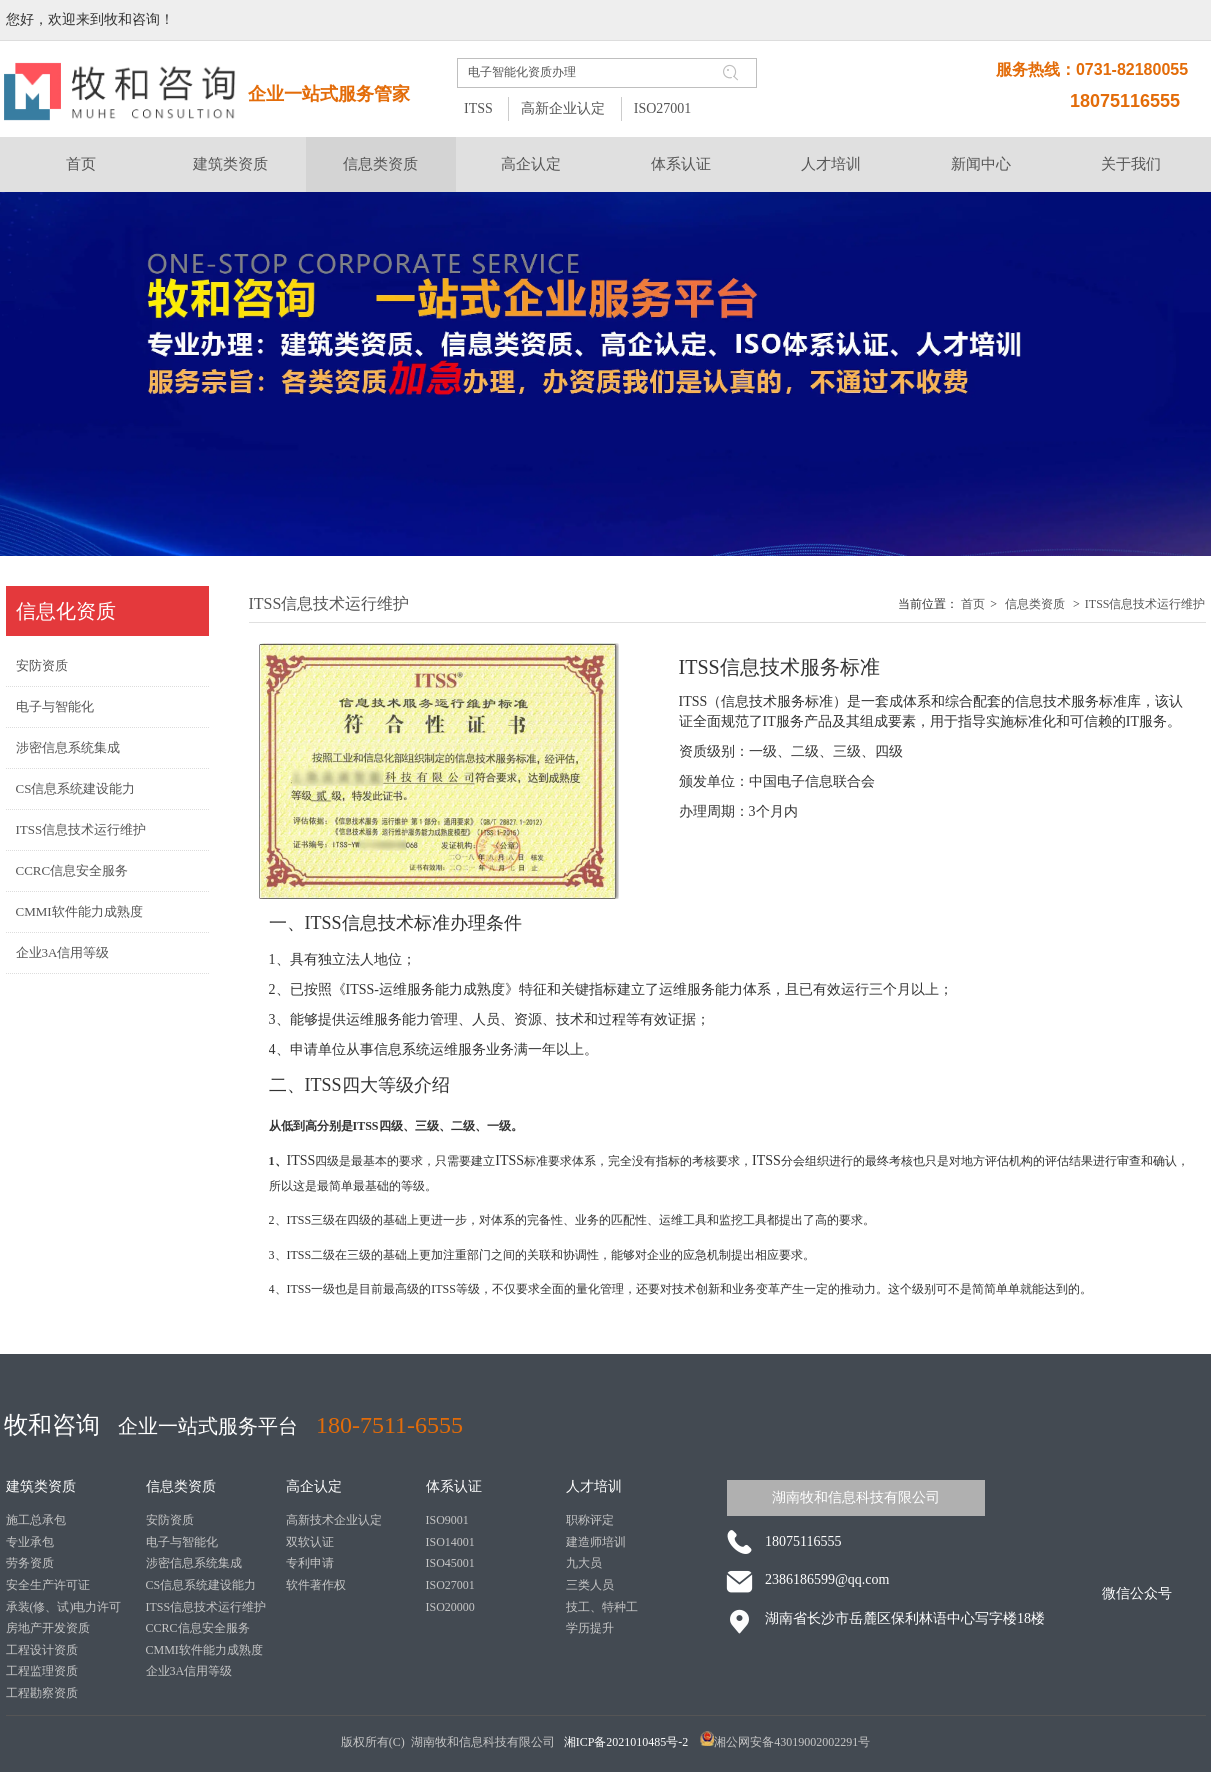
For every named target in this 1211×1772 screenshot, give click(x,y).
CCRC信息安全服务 (198, 1628)
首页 (973, 604)
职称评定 (590, 1520)
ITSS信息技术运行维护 (1145, 604)
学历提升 (590, 1628)
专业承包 (30, 1542)
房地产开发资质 (48, 1628)
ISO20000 (450, 1607)
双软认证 (310, 1542)
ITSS (478, 108)
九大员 (584, 1563)
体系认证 (454, 1486)
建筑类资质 (41, 1486)
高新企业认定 (563, 108)
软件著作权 (316, 1585)
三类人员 (590, 1585)
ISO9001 (447, 1520)
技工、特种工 (602, 1607)
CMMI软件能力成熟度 (204, 1650)
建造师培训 (596, 1542)
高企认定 (314, 1486)
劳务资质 (30, 1563)
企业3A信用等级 (189, 1671)
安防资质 (170, 1520)
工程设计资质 (42, 1650)
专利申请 (310, 1563)
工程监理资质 (42, 1671)
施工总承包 (36, 1520)
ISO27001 (663, 108)
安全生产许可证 (48, 1585)
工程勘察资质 (42, 1693)
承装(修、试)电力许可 (64, 1607)
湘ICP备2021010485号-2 (628, 1742)
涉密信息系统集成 (194, 1563)
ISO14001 (450, 1542)
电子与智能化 (182, 1542)
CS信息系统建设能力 (201, 1585)
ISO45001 (450, 1563)
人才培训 (594, 1486)
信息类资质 (1035, 604)
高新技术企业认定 (334, 1520)
